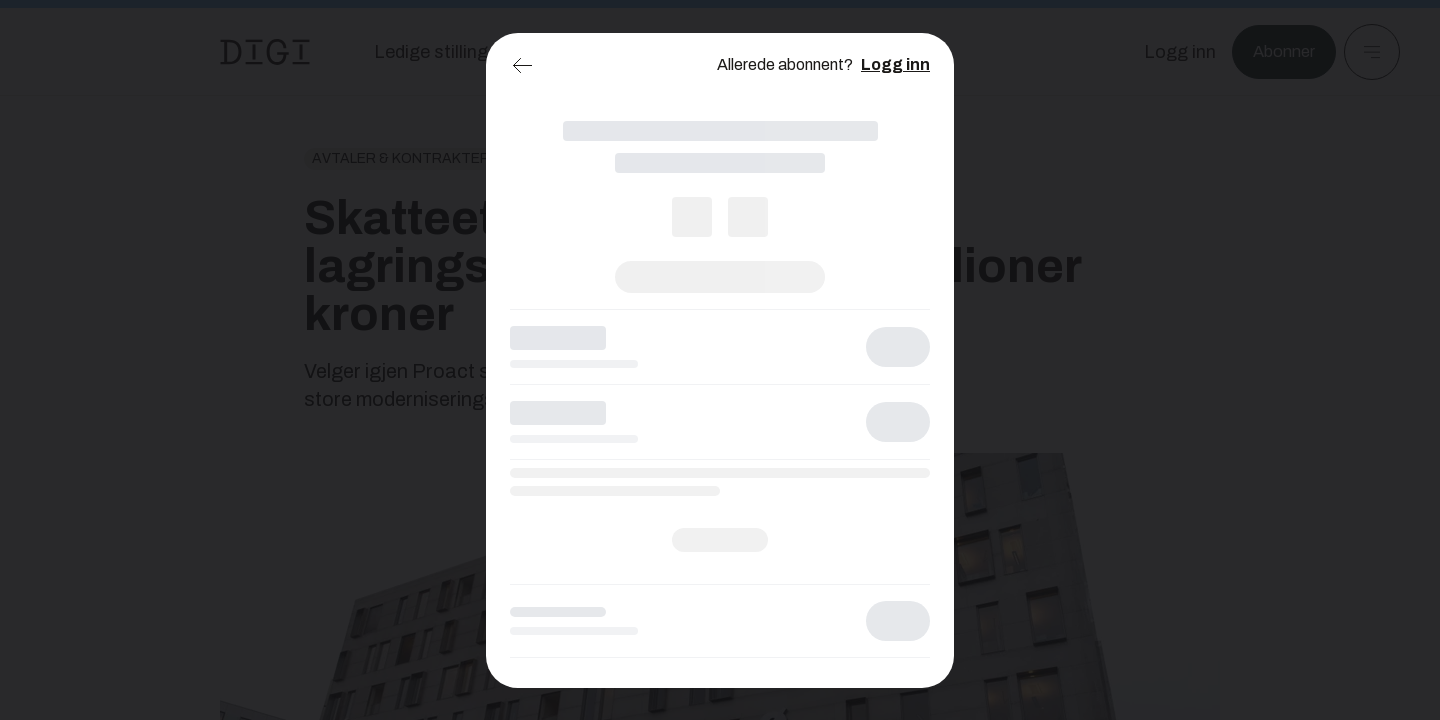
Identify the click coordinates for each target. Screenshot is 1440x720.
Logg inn (895, 64)
